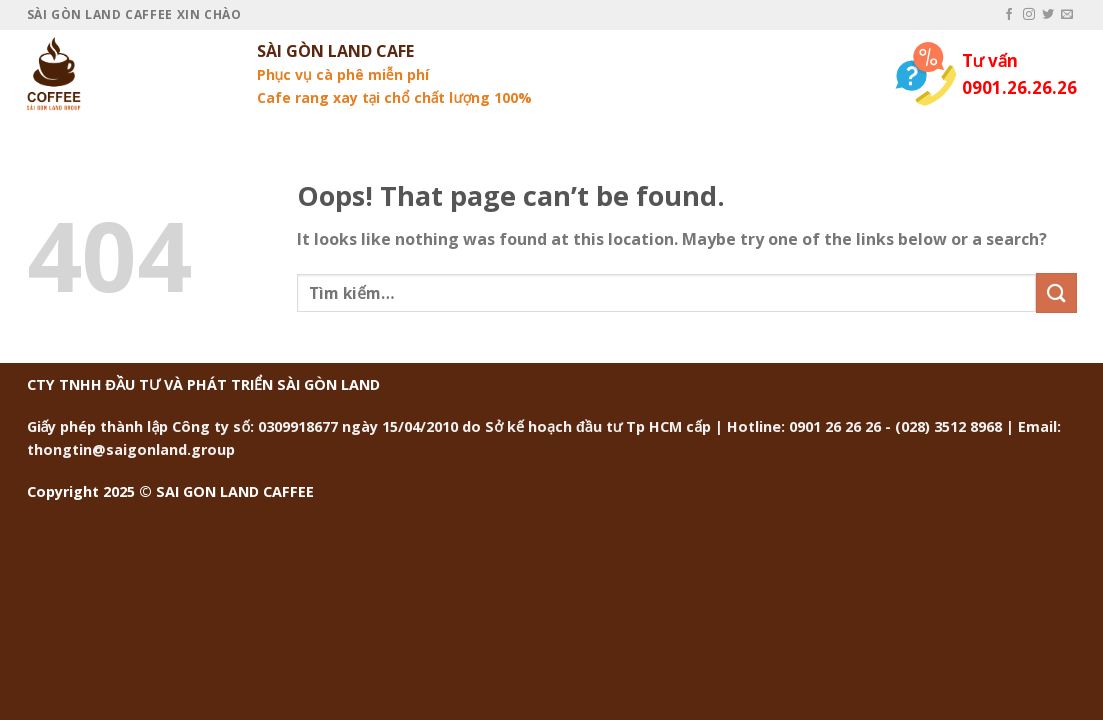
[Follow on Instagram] (1029, 15)
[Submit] (1056, 292)
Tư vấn (990, 60)
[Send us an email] (1067, 15)
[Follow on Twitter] (1048, 15)
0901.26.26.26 (1019, 87)
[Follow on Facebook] (1009, 15)
